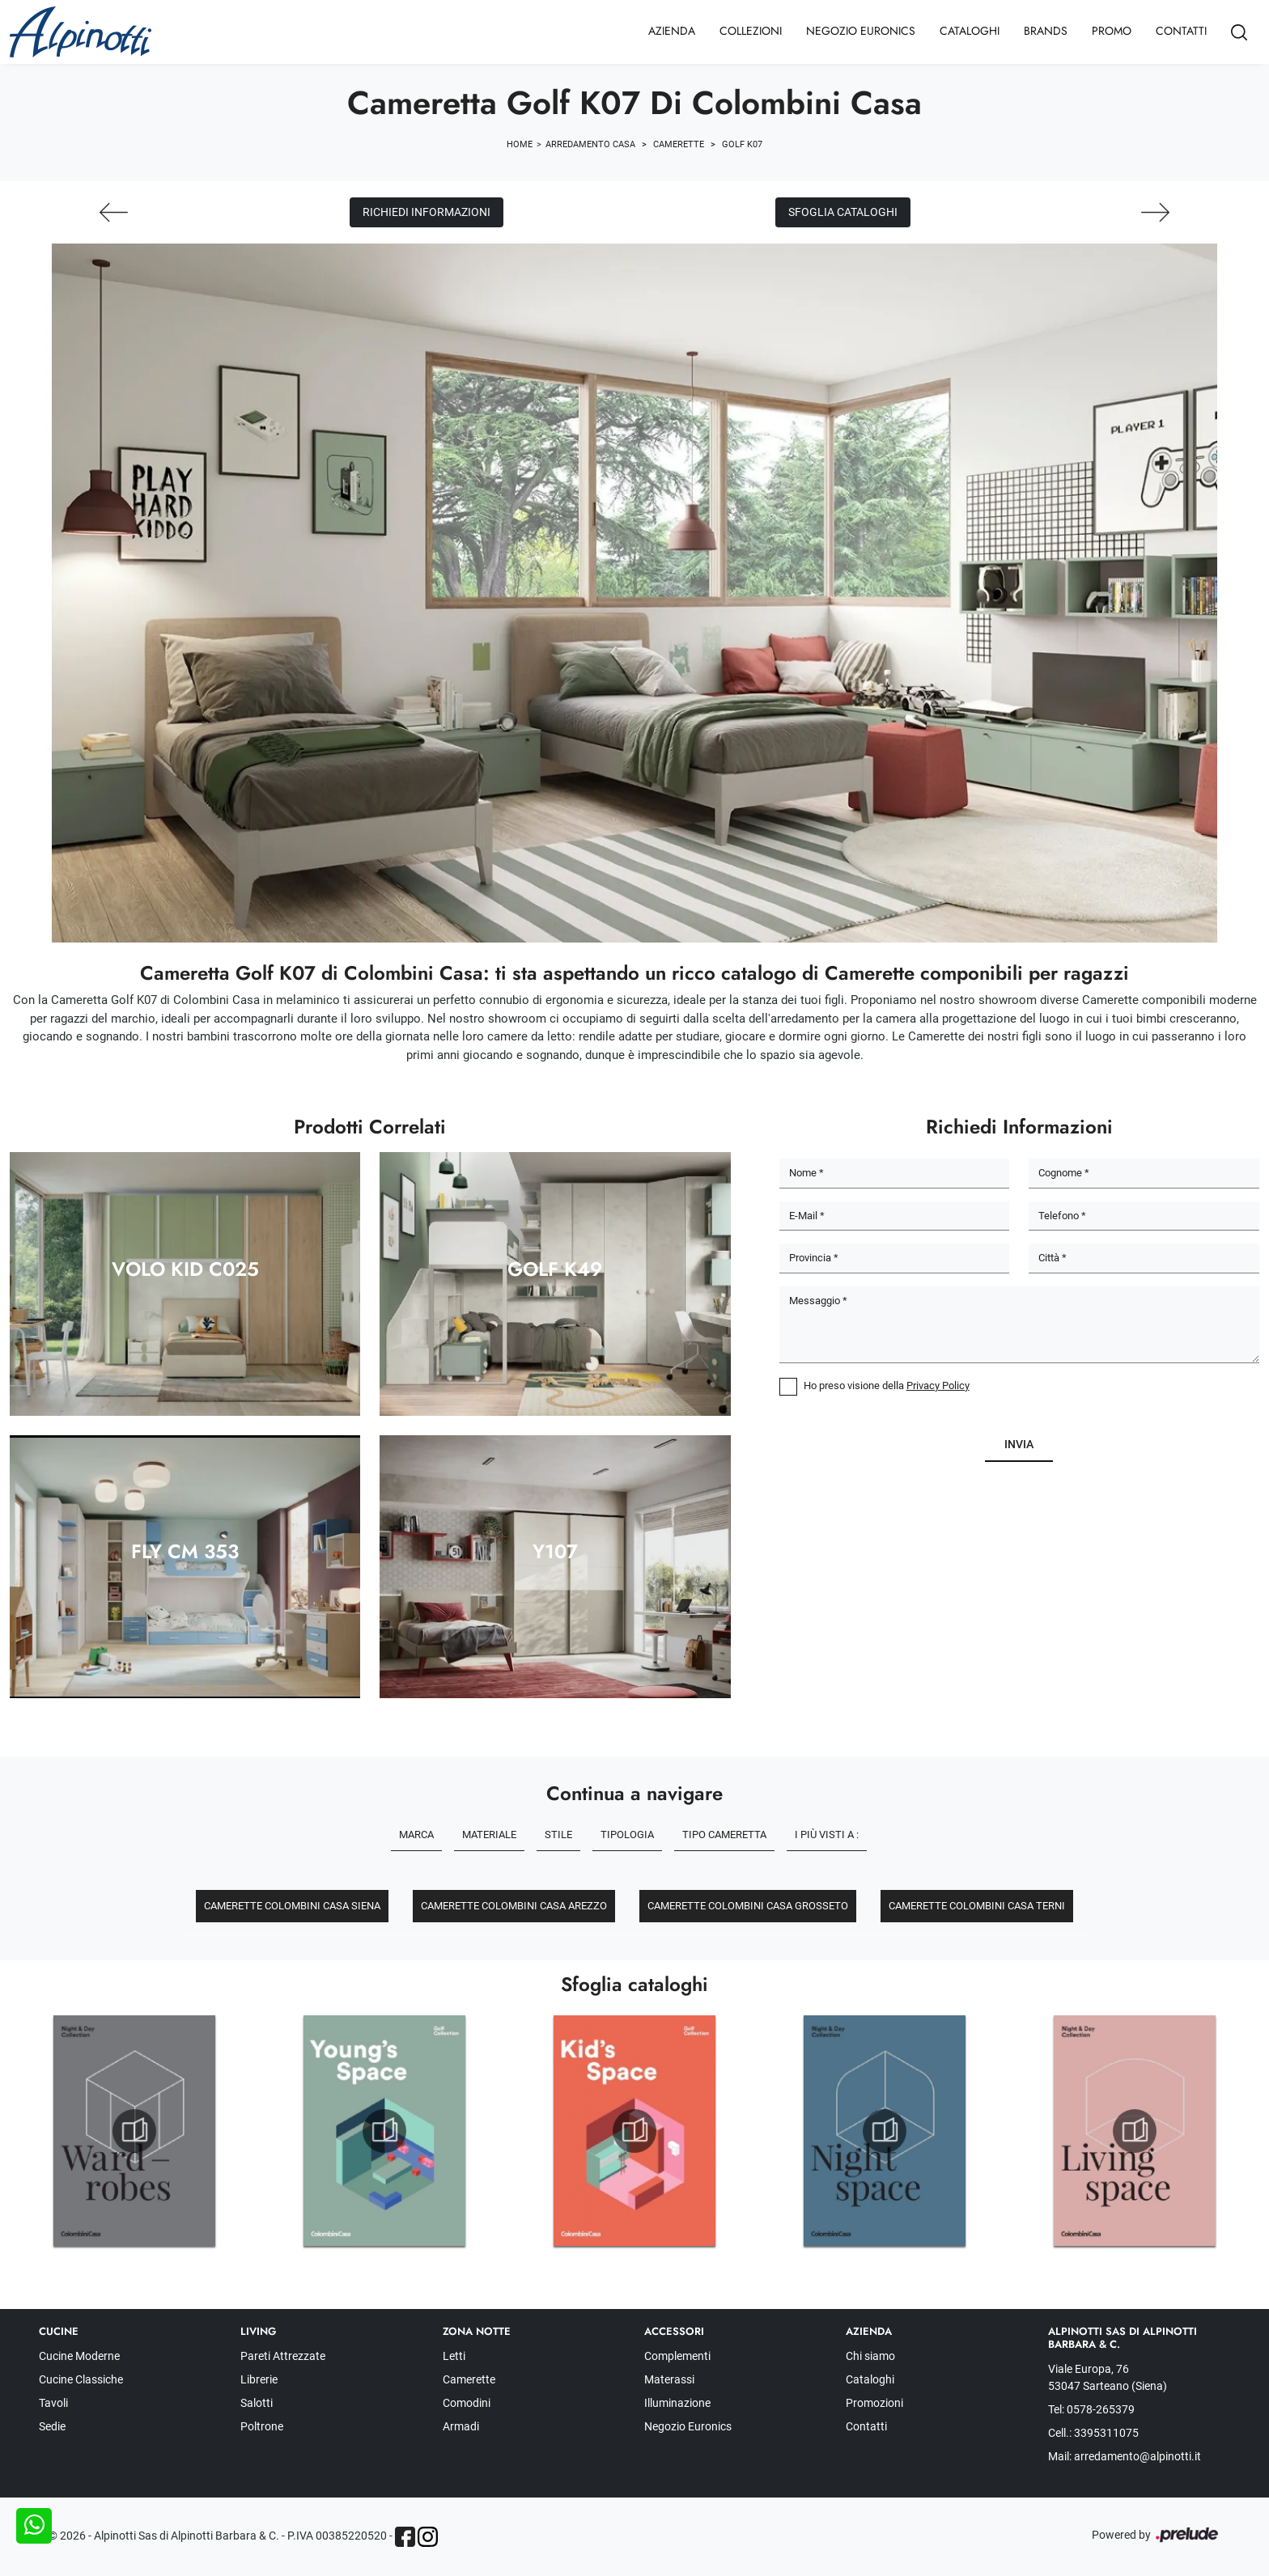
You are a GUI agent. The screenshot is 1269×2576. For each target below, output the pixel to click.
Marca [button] (416, 1834)
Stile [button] (558, 1834)
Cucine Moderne (79, 2355)
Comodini (466, 2402)
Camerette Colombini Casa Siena (292, 1906)
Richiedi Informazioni (426, 211)
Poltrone (261, 2426)
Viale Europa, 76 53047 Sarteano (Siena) (1107, 2377)
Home (520, 144)
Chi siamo (870, 2355)
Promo (1111, 31)
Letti (454, 2355)
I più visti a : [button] (827, 1834)
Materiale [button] (489, 1834)
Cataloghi (969, 31)
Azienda (671, 31)
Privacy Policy (938, 1385)
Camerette (678, 144)
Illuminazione (677, 2402)
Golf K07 (742, 144)
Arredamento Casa (590, 144)
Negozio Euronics (860, 31)
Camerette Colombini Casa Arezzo (514, 1906)
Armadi (461, 2426)
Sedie (52, 2426)
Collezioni (750, 31)
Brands (1045, 31)
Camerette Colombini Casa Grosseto (747, 1906)
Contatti (1181, 31)
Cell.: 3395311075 (1093, 2432)
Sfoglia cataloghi (843, 211)
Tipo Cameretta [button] (724, 1834)
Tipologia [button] (627, 1834)
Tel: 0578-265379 (1091, 2409)
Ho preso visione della (887, 1385)
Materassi (669, 2379)
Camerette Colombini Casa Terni (977, 1906)
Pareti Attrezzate (282, 2355)
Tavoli (53, 2402)
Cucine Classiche (81, 2379)
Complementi (677, 2355)
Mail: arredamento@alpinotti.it (1124, 2456)
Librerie (259, 2379)
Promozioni (874, 2402)
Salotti (256, 2402)
